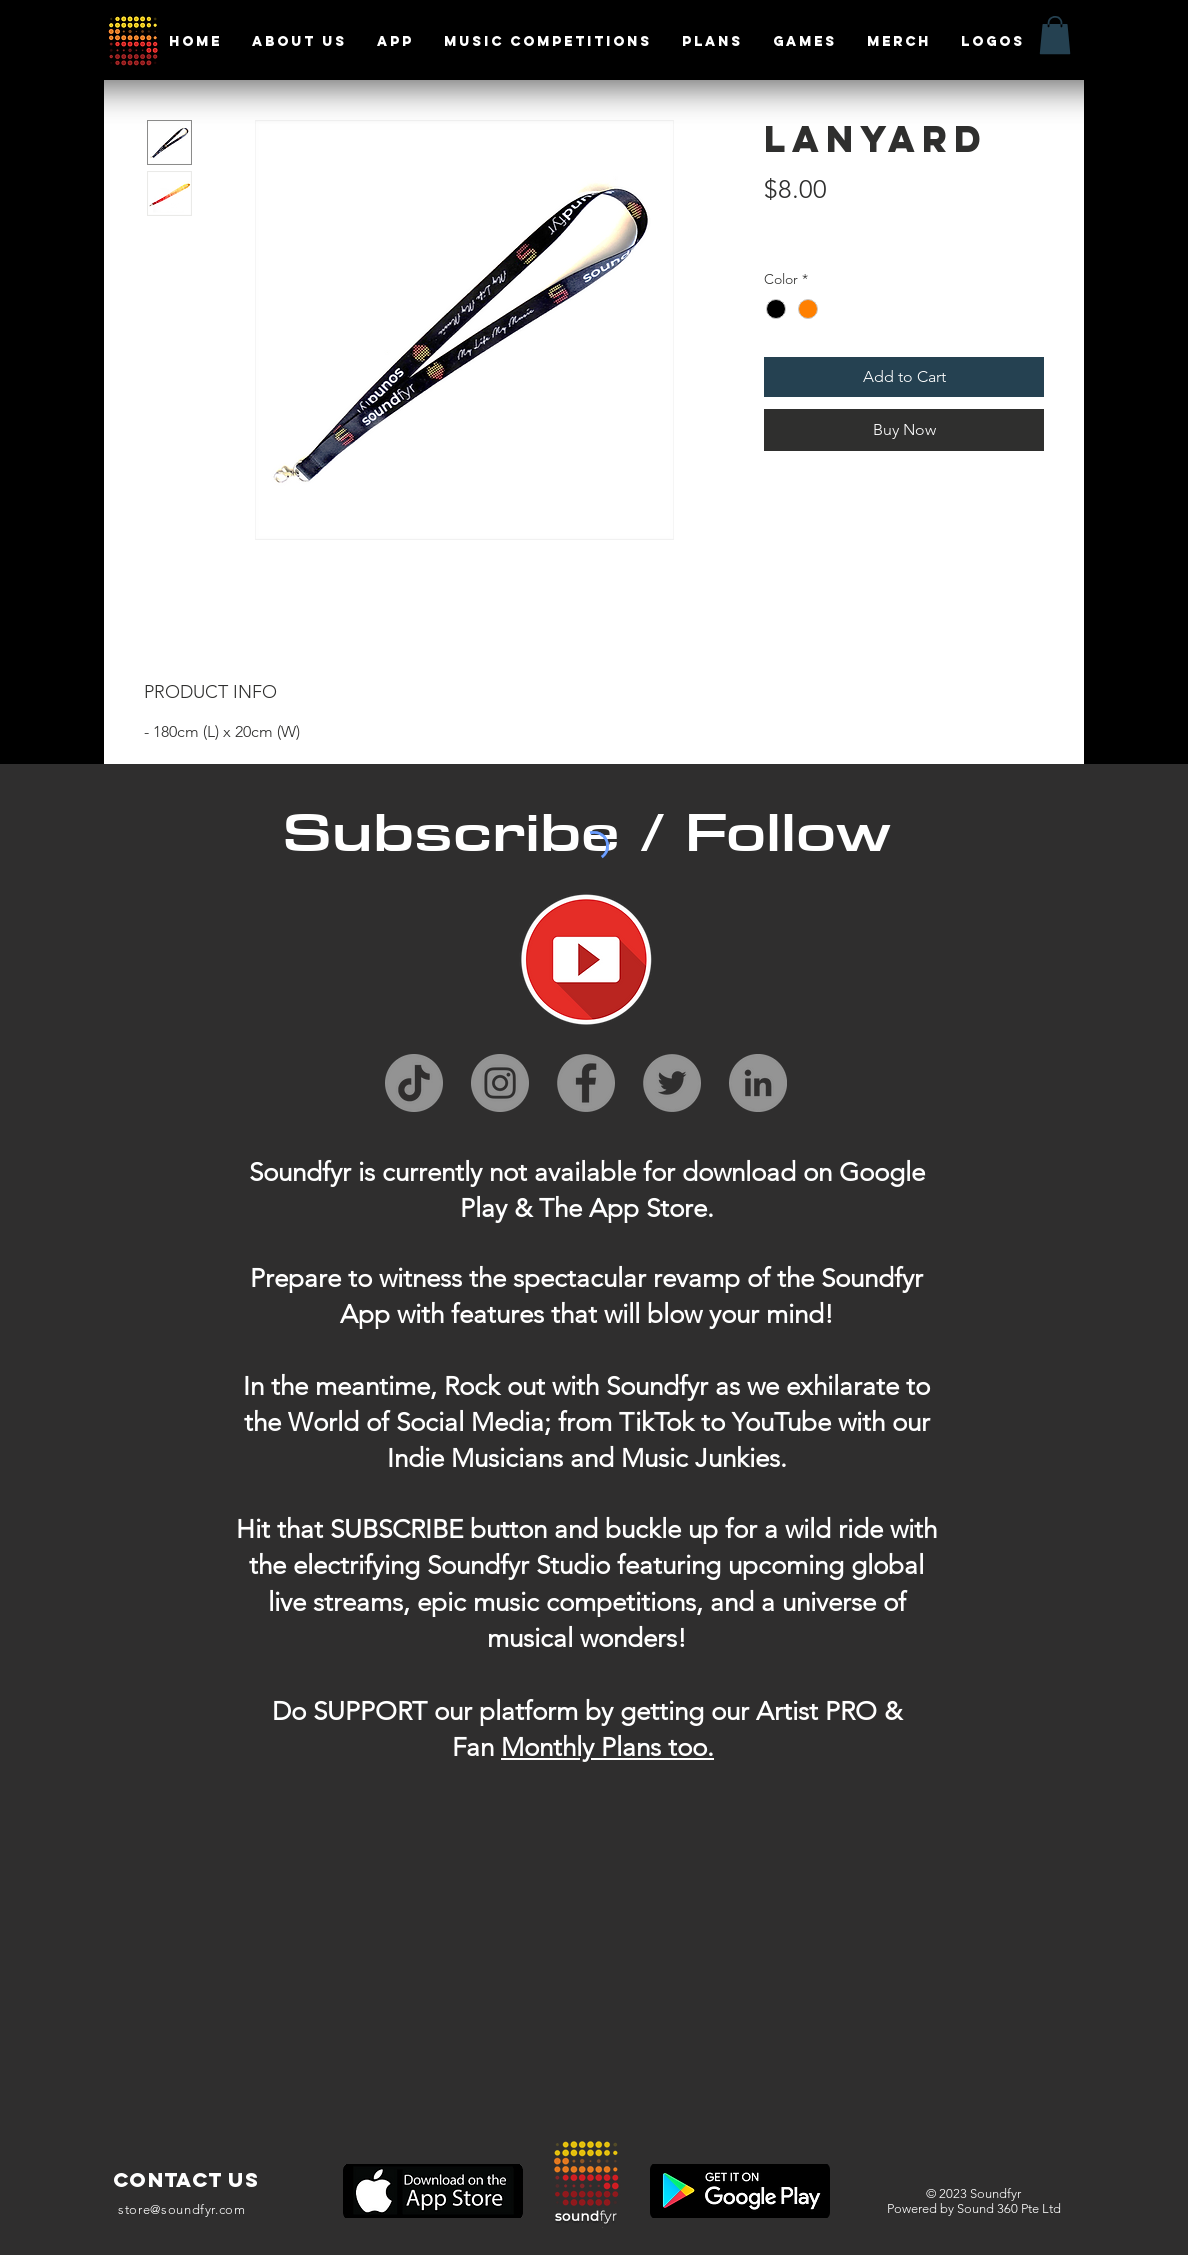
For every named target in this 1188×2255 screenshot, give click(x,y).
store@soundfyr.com (182, 2209)
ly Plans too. (645, 1747)
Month (538, 1747)
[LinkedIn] (758, 1083)
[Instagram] (500, 1083)
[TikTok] (414, 1083)
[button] (1055, 35)
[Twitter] (672, 1083)
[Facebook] (586, 1083)
